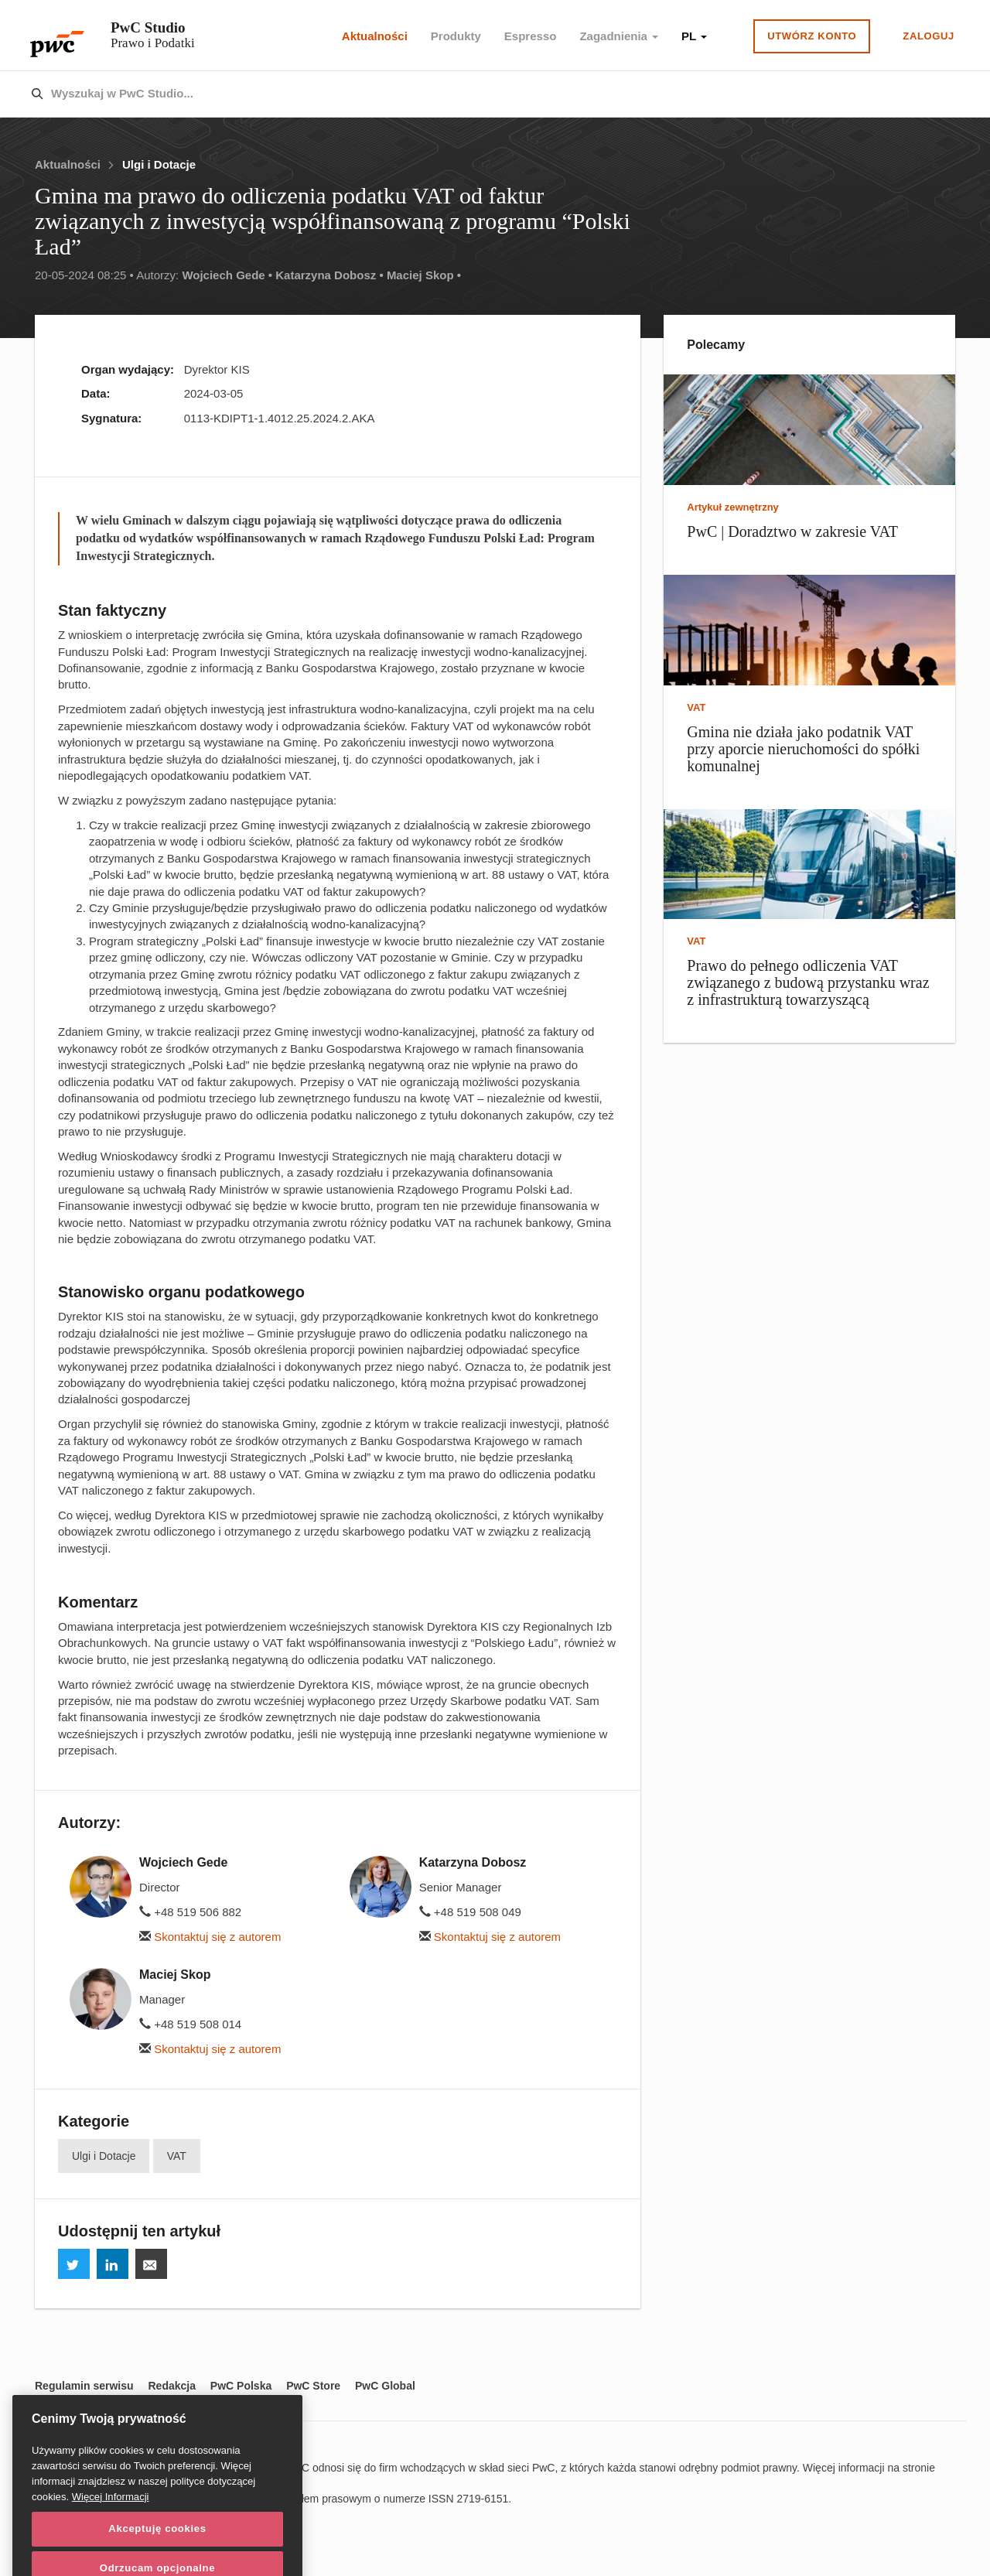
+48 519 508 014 (190, 2024)
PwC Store (313, 2386)
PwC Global (385, 2386)
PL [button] (694, 36)
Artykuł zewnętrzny (732, 507)
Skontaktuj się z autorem (210, 1936)
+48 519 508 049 (470, 1911)
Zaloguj (928, 36)
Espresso (530, 36)
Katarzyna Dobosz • (329, 275)
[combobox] (462, 94)
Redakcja (171, 2386)
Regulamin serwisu (84, 2386)
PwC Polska (240, 2386)
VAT (176, 2156)
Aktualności (375, 36)
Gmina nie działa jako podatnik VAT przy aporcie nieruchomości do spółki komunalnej (803, 748)
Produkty (456, 36)
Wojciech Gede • (227, 275)
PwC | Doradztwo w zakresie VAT (792, 531)
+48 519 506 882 (190, 1911)
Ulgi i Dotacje (159, 164)
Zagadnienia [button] (618, 36)
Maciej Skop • (424, 275)
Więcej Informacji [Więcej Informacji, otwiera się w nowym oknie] (110, 2531)
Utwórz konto (811, 36)
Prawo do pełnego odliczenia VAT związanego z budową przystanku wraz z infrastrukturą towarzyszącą (808, 982)
